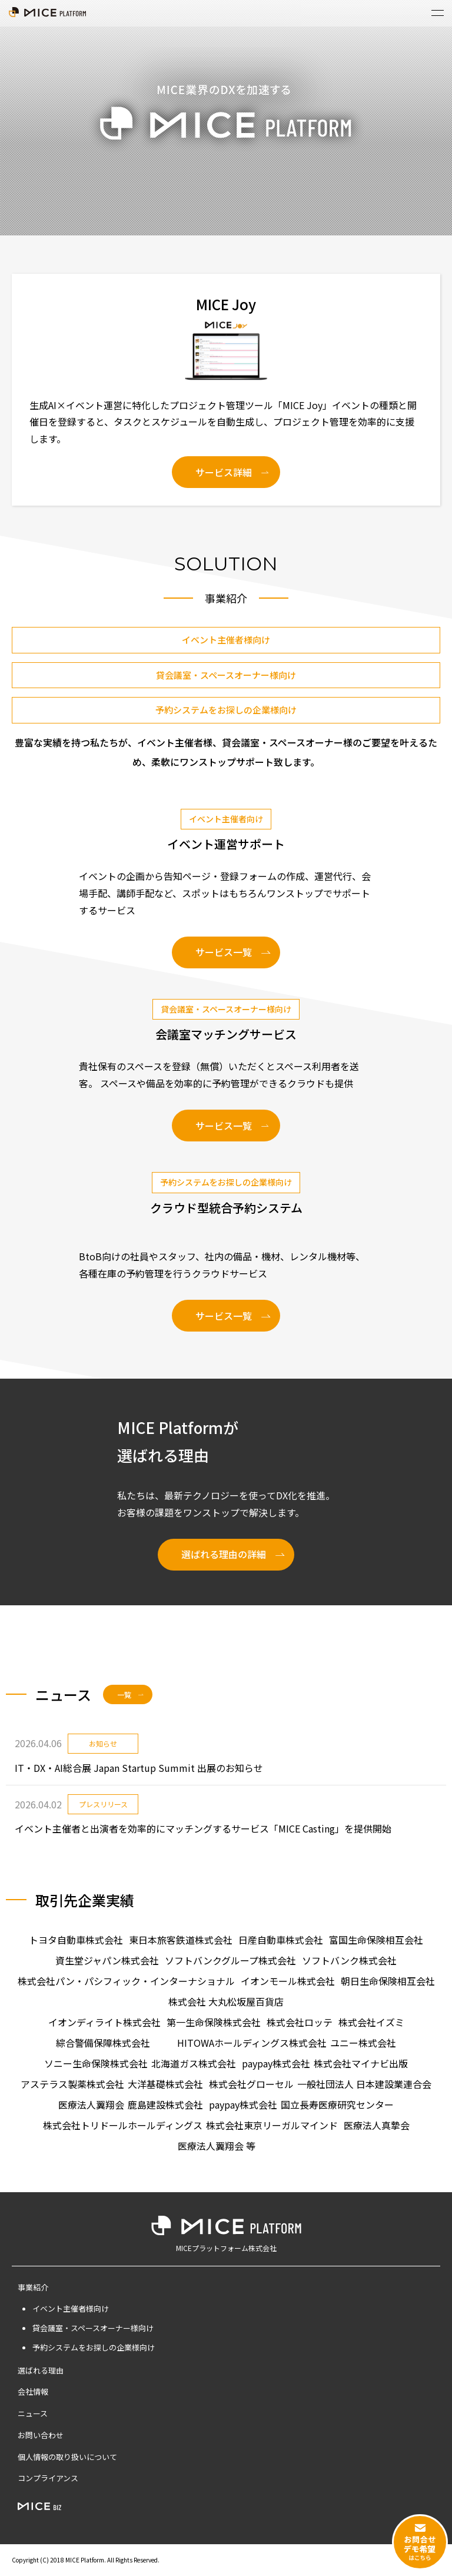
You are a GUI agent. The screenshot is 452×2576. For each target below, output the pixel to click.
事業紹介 (33, 2287)
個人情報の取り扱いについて (67, 2456)
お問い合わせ (41, 2435)
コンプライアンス (48, 2478)
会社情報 (33, 2391)
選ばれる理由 (41, 2370)
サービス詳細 (223, 472)
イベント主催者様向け (226, 639)
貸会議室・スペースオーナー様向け (226, 675)
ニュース (33, 2413)
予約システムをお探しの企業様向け (226, 709)
